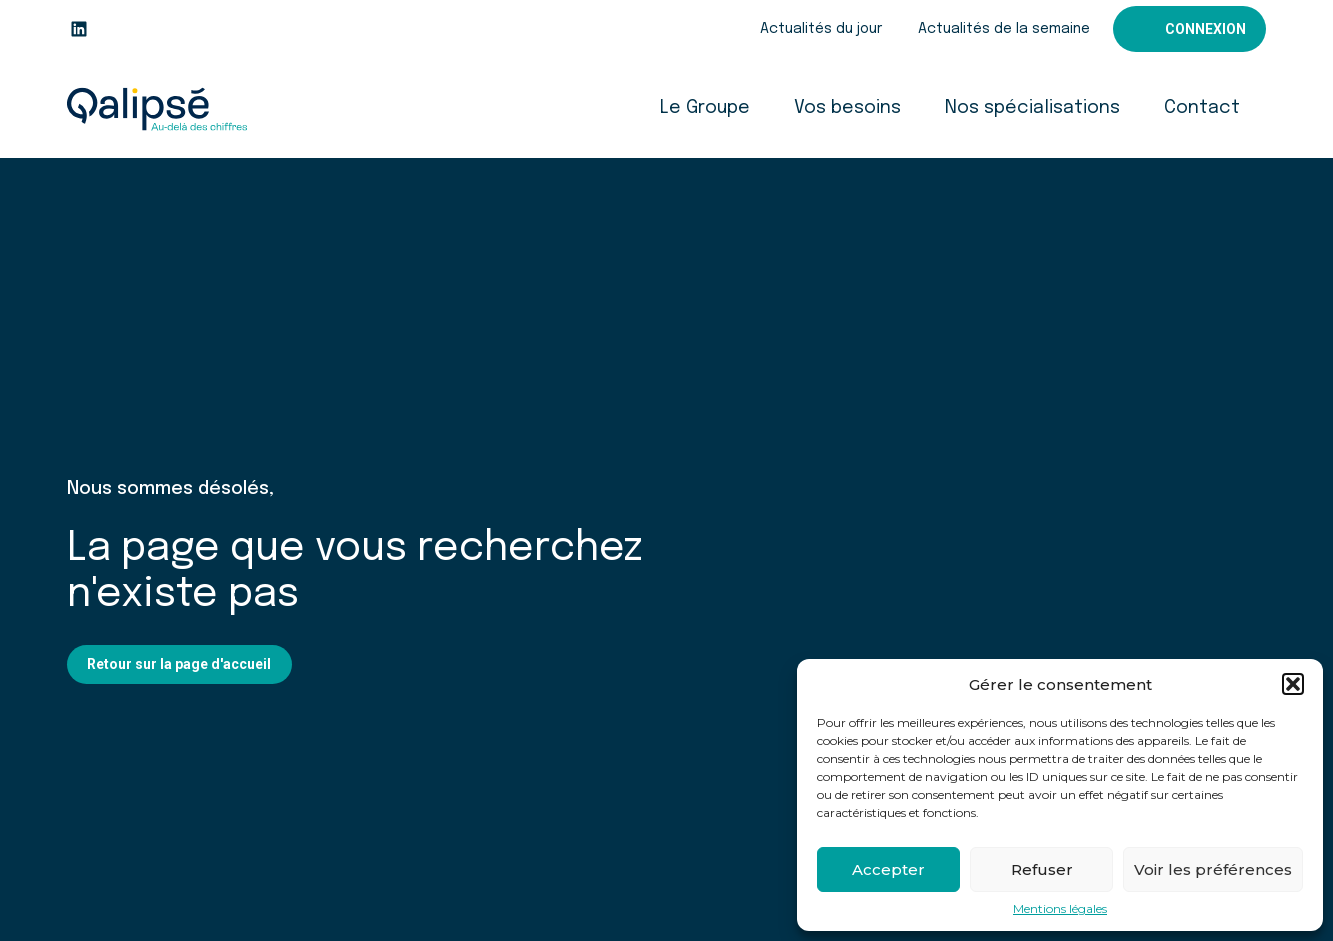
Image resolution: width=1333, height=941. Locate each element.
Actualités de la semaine (1004, 29)
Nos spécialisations (1032, 108)
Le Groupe (705, 108)
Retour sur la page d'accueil (179, 664)
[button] (1293, 684)
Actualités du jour (821, 29)
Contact (1202, 108)
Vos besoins (847, 108)
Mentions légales (1060, 909)
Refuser (1042, 869)
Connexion (1205, 29)
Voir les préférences (1213, 869)
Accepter (888, 869)
